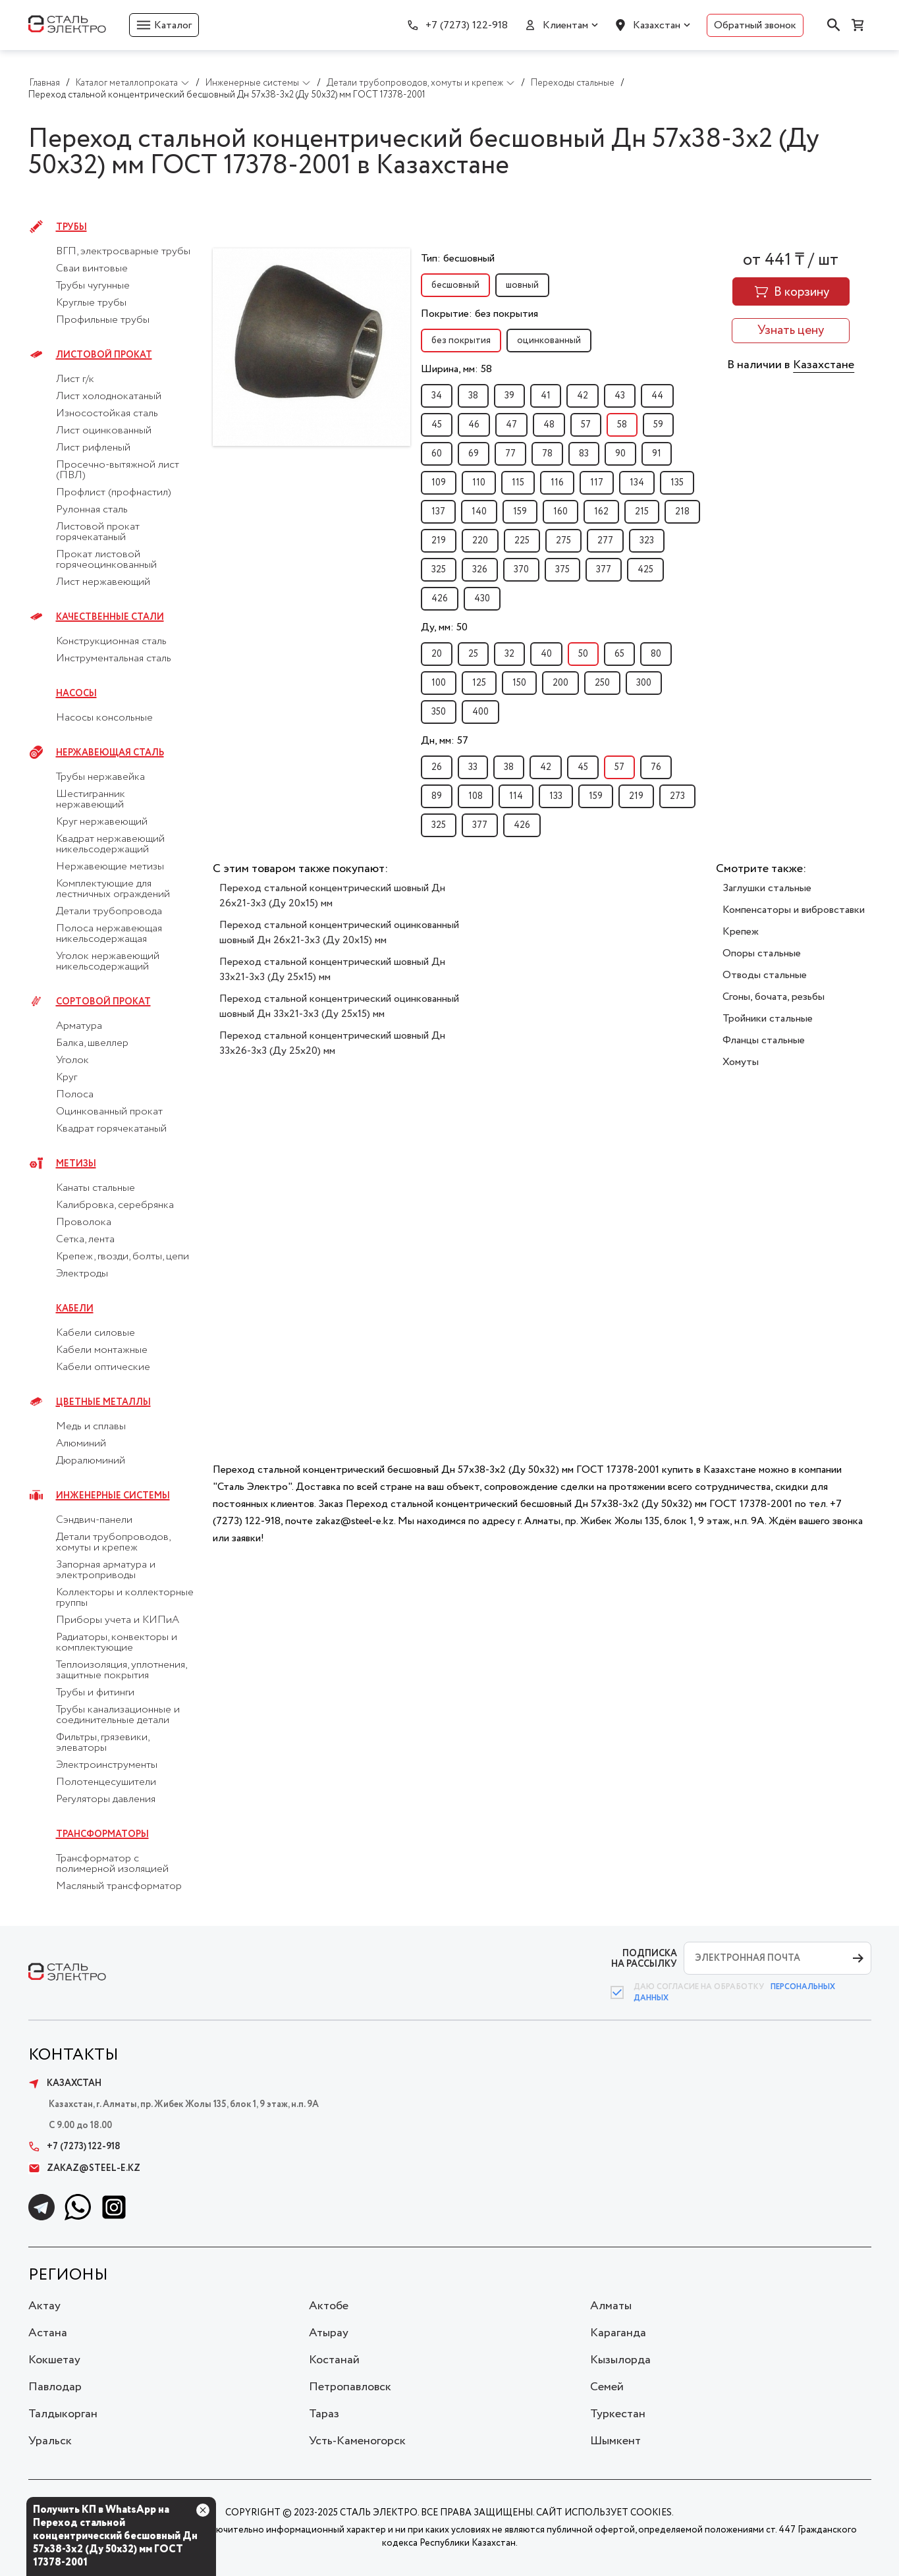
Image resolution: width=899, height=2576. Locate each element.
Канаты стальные (95, 1188)
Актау (44, 2306)
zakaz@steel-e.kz (84, 2168)
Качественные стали (110, 617)
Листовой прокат (104, 355)
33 (472, 767)
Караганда (618, 2333)
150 (519, 683)
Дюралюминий (90, 1461)
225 (522, 540)
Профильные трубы (103, 320)
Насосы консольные (104, 718)
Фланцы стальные (763, 1040)
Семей (607, 2387)
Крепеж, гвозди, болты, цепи (122, 1256)
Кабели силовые (95, 1333)
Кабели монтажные (102, 1350)
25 (473, 654)
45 (436, 424)
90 (620, 453)
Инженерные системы (113, 1495)
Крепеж (740, 931)
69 (473, 453)
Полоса (75, 1094)
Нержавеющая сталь (110, 752)
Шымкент (615, 2441)
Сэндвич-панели (94, 1520)
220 (480, 540)
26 (436, 767)
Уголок (72, 1060)
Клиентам (565, 25)
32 (509, 654)
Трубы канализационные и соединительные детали (118, 1715)
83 (584, 453)
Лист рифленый (93, 448)
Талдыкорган (62, 2414)
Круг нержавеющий (102, 822)
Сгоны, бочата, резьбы (773, 996)
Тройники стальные (767, 1018)
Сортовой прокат (103, 1001)
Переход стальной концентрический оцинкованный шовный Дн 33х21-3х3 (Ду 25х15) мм (339, 1006)
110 (478, 482)
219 (438, 540)
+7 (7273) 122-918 (466, 25)
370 (521, 569)
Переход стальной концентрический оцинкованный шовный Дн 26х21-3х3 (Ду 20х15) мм (339, 933)
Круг (66, 1077)
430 (482, 598)
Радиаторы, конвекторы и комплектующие (116, 1642)
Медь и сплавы (91, 1426)
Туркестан (617, 2414)
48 (549, 424)
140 (479, 511)
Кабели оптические (103, 1367)
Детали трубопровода (109, 911)
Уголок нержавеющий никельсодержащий (107, 961)
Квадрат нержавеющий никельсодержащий (110, 844)
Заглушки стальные (766, 888)
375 (562, 569)
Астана (47, 2333)
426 (439, 598)
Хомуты (740, 1062)
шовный (522, 285)
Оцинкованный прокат (109, 1112)
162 (601, 511)
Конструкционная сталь (111, 641)
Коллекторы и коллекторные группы (125, 1597)
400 (480, 712)
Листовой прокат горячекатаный (98, 532)
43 (619, 395)
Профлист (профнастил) (113, 492)
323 (647, 540)
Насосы (76, 693)
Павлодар (55, 2387)
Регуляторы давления (105, 1799)
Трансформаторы (102, 1834)
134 (637, 482)
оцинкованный (549, 340)
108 (475, 796)
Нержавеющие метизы (110, 867)
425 (645, 569)
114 (516, 796)
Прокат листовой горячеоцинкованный (106, 559)
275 (563, 540)
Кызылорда (620, 2360)
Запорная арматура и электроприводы (105, 1570)
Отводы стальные (764, 975)
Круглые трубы (91, 303)
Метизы (76, 1163)
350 (438, 712)
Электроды (82, 1274)
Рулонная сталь (92, 510)
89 (436, 796)
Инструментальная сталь (113, 658)
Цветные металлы (103, 1402)
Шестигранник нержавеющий (90, 799)
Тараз (324, 2414)
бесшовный (455, 285)
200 (560, 683)
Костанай (334, 2360)
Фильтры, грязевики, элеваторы (102, 1742)
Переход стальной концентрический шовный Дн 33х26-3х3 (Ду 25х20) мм (332, 1043)
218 (682, 511)
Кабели (75, 1308)
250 (602, 683)
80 (656, 654)
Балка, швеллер (92, 1043)
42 (582, 395)
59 (658, 424)
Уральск (50, 2441)
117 (596, 482)
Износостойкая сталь (107, 413)
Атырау (328, 2333)
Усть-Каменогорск (357, 2441)
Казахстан (656, 25)
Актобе (328, 2306)
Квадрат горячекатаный (111, 1129)
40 (546, 654)
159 (520, 511)
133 (555, 796)
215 (642, 511)
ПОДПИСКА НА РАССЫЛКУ (644, 1958)
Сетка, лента (85, 1239)
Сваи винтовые (92, 268)
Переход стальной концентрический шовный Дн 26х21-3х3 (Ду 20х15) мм (332, 896)
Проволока (83, 1222)
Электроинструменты (106, 1765)
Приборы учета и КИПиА (117, 1620)
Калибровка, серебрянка (115, 1205)
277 (605, 540)
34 (436, 395)
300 (643, 683)
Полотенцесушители (106, 1782)
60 (436, 453)
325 (438, 569)
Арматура (79, 1026)
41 (546, 395)
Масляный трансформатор (119, 1886)
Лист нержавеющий (103, 582)
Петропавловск (350, 2387)
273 (677, 796)
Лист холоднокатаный (108, 396)
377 (603, 569)
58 (622, 424)
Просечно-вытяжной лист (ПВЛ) (117, 470)
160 (560, 511)
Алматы (611, 2306)
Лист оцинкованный (103, 430)
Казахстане (823, 364)
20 (436, 654)
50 (583, 654)
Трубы (71, 227)
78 (547, 453)
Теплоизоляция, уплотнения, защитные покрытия (121, 1670)
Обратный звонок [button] (755, 25)
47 (511, 424)
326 (479, 569)
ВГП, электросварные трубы (123, 251)
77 (510, 453)
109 (438, 482)
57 (586, 424)
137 (438, 511)
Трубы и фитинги (95, 1692)
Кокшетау (54, 2360)
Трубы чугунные (93, 286)
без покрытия (461, 340)
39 (509, 395)
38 (473, 395)
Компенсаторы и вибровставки (793, 910)
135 (677, 482)
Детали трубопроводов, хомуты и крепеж (113, 1542)
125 (479, 683)
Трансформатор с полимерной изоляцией (112, 1864)
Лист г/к (75, 379)
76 (656, 767)
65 (619, 654)
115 (518, 482)
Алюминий (81, 1444)
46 (473, 424)
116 (557, 482)
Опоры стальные (761, 953)
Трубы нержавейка (100, 777)
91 (656, 453)
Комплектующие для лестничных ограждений (113, 889)
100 (438, 683)
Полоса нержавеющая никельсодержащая (109, 934)
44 (657, 395)
